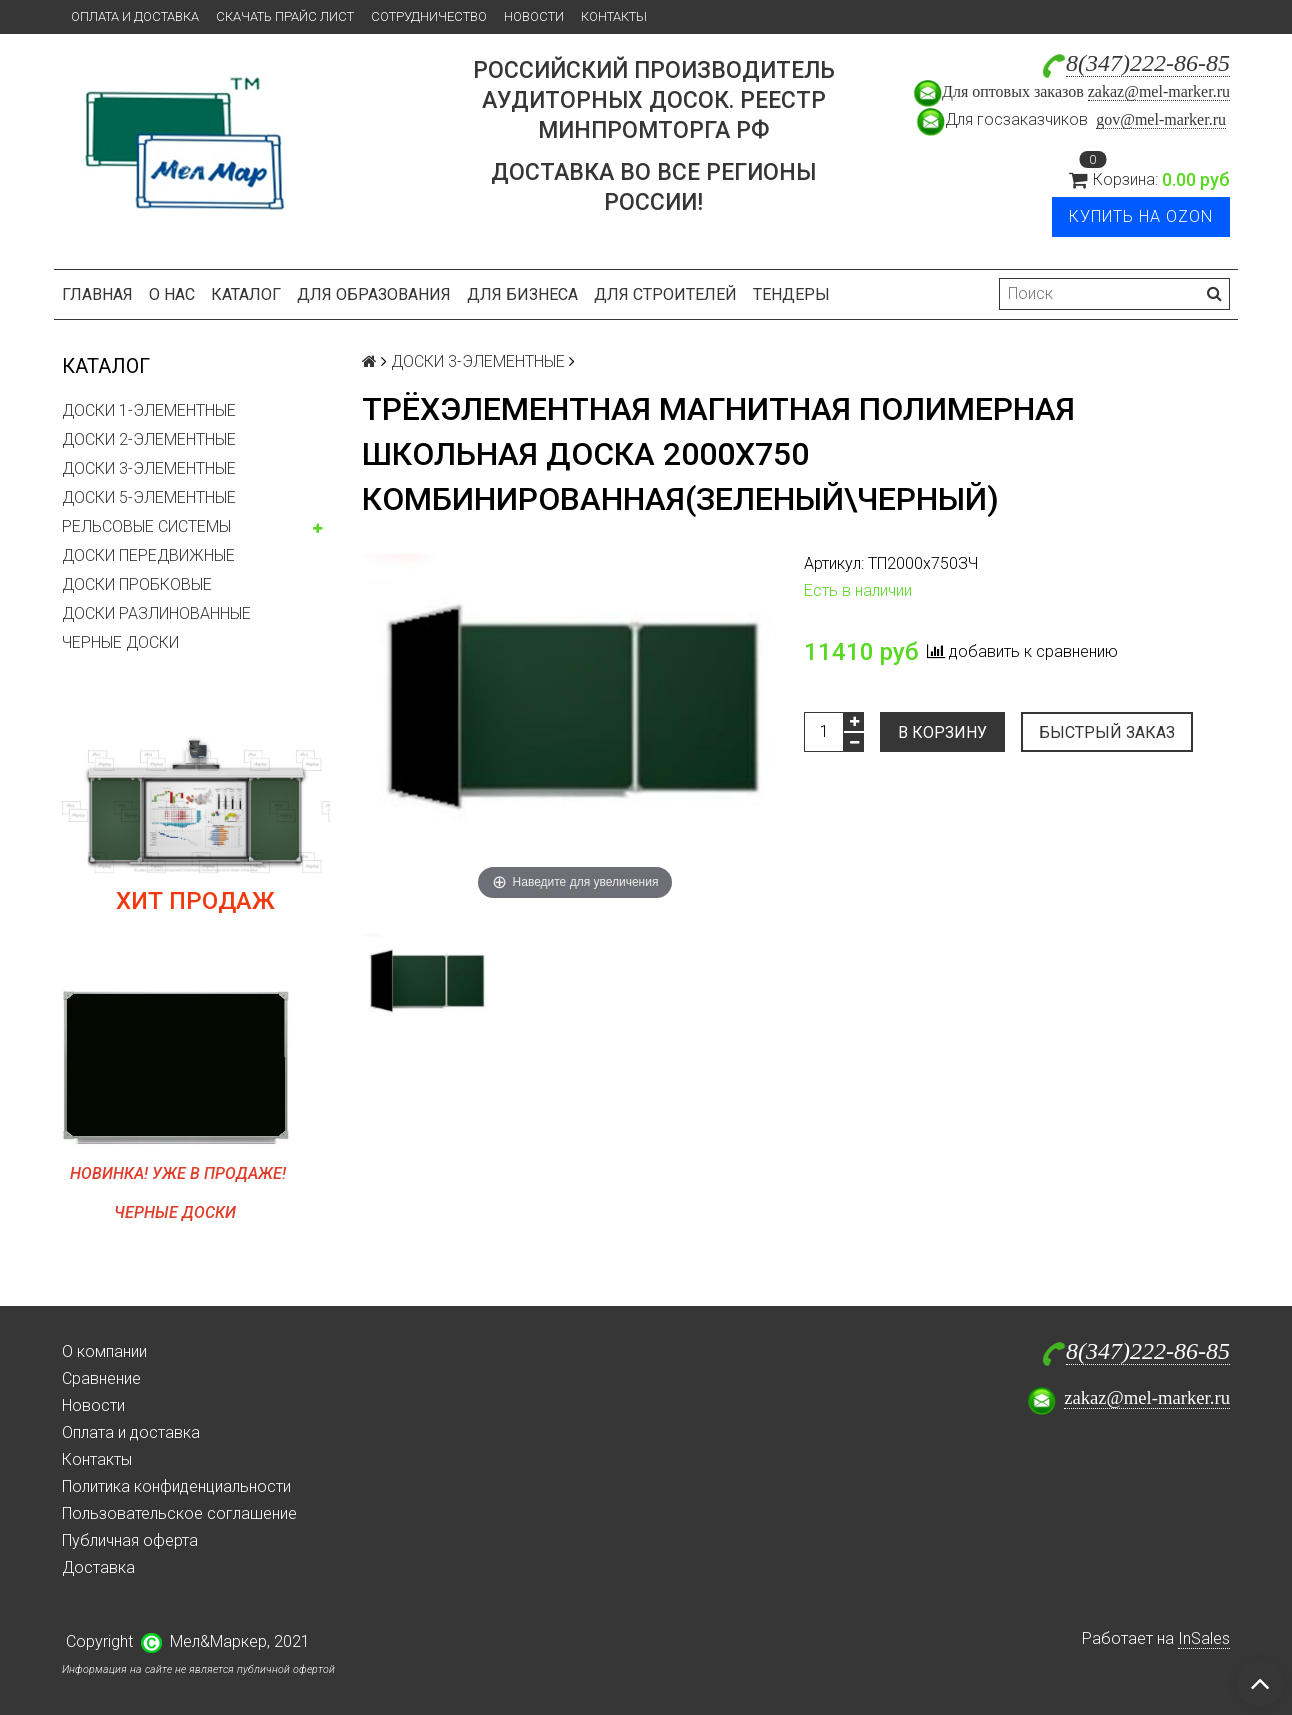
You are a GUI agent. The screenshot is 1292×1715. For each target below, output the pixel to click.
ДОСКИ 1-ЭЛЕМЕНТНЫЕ (149, 410)
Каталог (246, 294)
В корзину (942, 732)
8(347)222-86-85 (1148, 63)
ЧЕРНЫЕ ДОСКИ (120, 642)
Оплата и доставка (135, 16)
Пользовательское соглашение (179, 1513)
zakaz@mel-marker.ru (1159, 91)
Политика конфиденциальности (176, 1486)
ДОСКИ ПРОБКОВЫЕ (137, 584)
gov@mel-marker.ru (1161, 119)
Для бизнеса (522, 294)
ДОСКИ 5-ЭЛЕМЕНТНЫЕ (149, 497)
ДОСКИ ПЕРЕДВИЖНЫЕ (148, 555)
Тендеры (791, 294)
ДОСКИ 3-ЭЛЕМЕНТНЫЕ (149, 468)
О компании (104, 1351)
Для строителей (665, 294)
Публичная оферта (130, 1540)
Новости (534, 16)
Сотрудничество (429, 16)
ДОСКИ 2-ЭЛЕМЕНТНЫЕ (149, 439)
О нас (172, 294)
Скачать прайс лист (285, 16)
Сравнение (101, 1378)
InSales (1204, 1638)
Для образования (374, 294)
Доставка (98, 1567)
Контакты (614, 16)
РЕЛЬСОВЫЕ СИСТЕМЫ (146, 526)
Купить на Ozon (1141, 216)
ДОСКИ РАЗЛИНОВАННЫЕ (156, 613)
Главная (97, 294)
